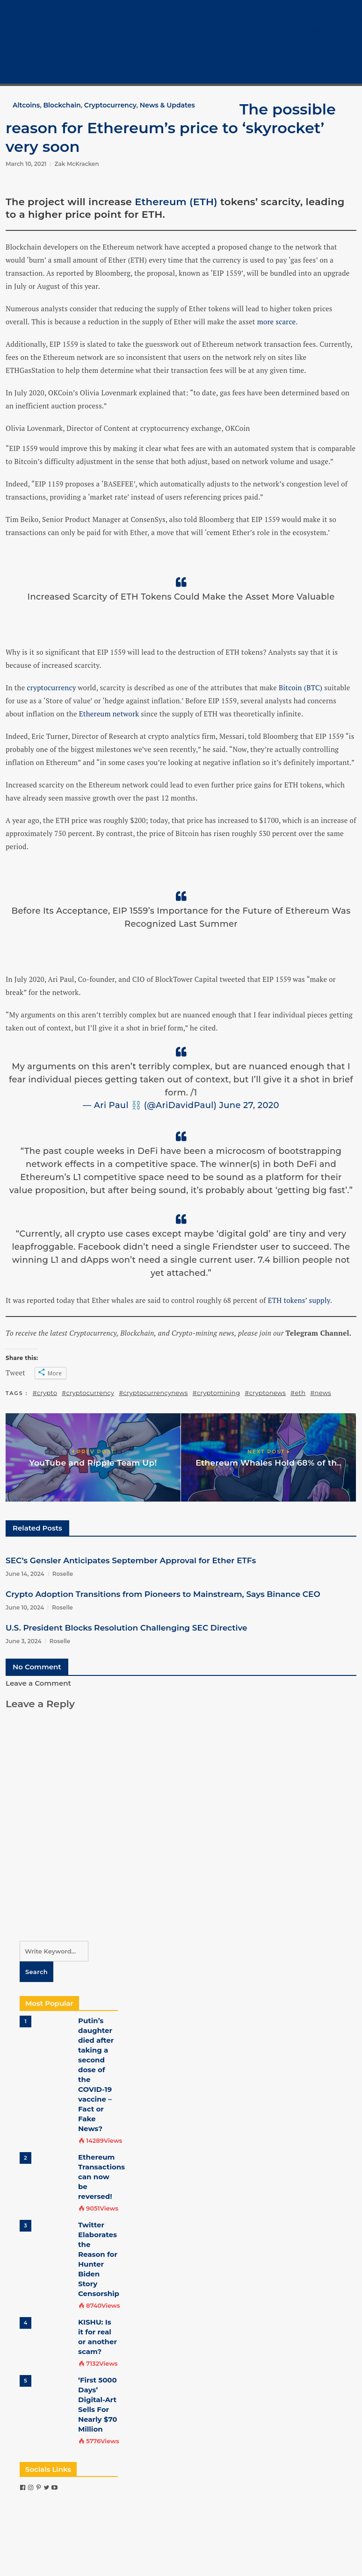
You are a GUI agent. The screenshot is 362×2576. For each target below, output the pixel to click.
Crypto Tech (330, 53)
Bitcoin (321, 31)
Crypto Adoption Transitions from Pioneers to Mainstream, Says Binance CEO (163, 1594)
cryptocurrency (51, 687)
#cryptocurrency (88, 1392)
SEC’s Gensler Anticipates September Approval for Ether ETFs (131, 1560)
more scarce (276, 321)
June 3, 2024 (24, 1641)
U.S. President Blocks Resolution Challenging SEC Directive (126, 1627)
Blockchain (61, 105)
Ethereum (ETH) (176, 202)
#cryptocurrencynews (153, 1392)
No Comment (37, 1666)
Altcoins (26, 105)
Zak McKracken (76, 163)
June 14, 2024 (25, 1573)
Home (320, 10)
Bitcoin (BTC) (300, 687)
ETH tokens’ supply (299, 1300)
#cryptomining (216, 1392)
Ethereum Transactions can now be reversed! (101, 2177)
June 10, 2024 (25, 1607)
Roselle (62, 1573)
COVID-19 (325, 63)
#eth (297, 1392)
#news (320, 1392)
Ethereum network (109, 713)
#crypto (45, 1392)
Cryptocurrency (336, 20)
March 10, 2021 (26, 163)
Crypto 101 (326, 42)
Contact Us (328, 74)
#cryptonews (265, 1392)
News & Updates (167, 105)
